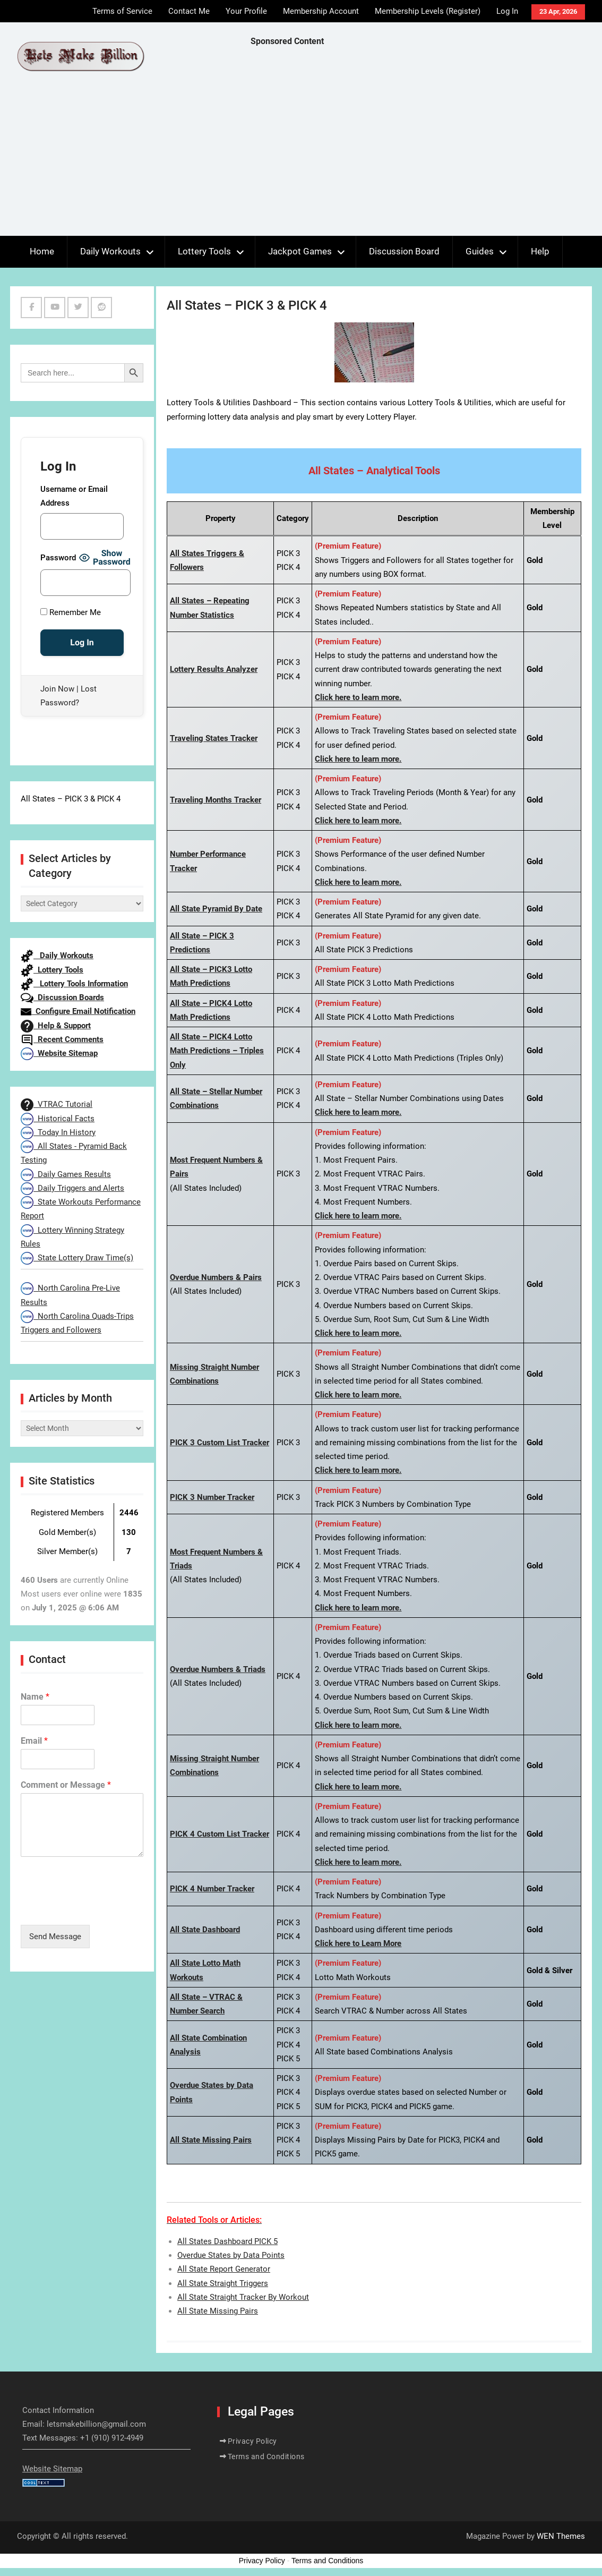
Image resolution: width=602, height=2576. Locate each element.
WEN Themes (561, 2536)
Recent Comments (62, 1039)
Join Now (57, 689)
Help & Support (56, 1025)
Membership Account (321, 11)
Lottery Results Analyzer (213, 669)
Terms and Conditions (266, 2456)
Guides (480, 251)
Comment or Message (66, 1785)
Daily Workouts (110, 251)
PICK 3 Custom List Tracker (219, 1442)
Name (35, 1697)
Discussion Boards (62, 997)
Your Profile (246, 11)
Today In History (58, 1132)
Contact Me (189, 11)
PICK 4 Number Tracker (212, 1888)
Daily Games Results (66, 1174)
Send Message (55, 1936)
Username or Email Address (74, 496)
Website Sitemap (59, 1053)
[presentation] (101, 1907)
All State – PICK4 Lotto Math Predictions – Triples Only (217, 1051)
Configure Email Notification (78, 1011)
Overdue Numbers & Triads (217, 1669)
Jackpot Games (300, 251)
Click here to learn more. (358, 697)
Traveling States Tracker (213, 738)
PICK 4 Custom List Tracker (219, 1834)
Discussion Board (404, 251)
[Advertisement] (426, 144)
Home (42, 251)
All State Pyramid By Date (216, 909)
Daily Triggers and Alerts (72, 1188)
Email (34, 1741)
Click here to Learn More (358, 1943)
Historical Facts (57, 1118)
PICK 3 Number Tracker (212, 1497)
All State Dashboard (205, 1929)
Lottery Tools (204, 251)
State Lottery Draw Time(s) (77, 1258)
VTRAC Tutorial (56, 1104)
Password (58, 557)
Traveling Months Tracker (215, 800)
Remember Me (70, 612)
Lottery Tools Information (74, 983)
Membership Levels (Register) (427, 11)
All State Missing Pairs (211, 2140)
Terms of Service (122, 11)
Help (540, 251)
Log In (507, 11)
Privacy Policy (252, 2441)
